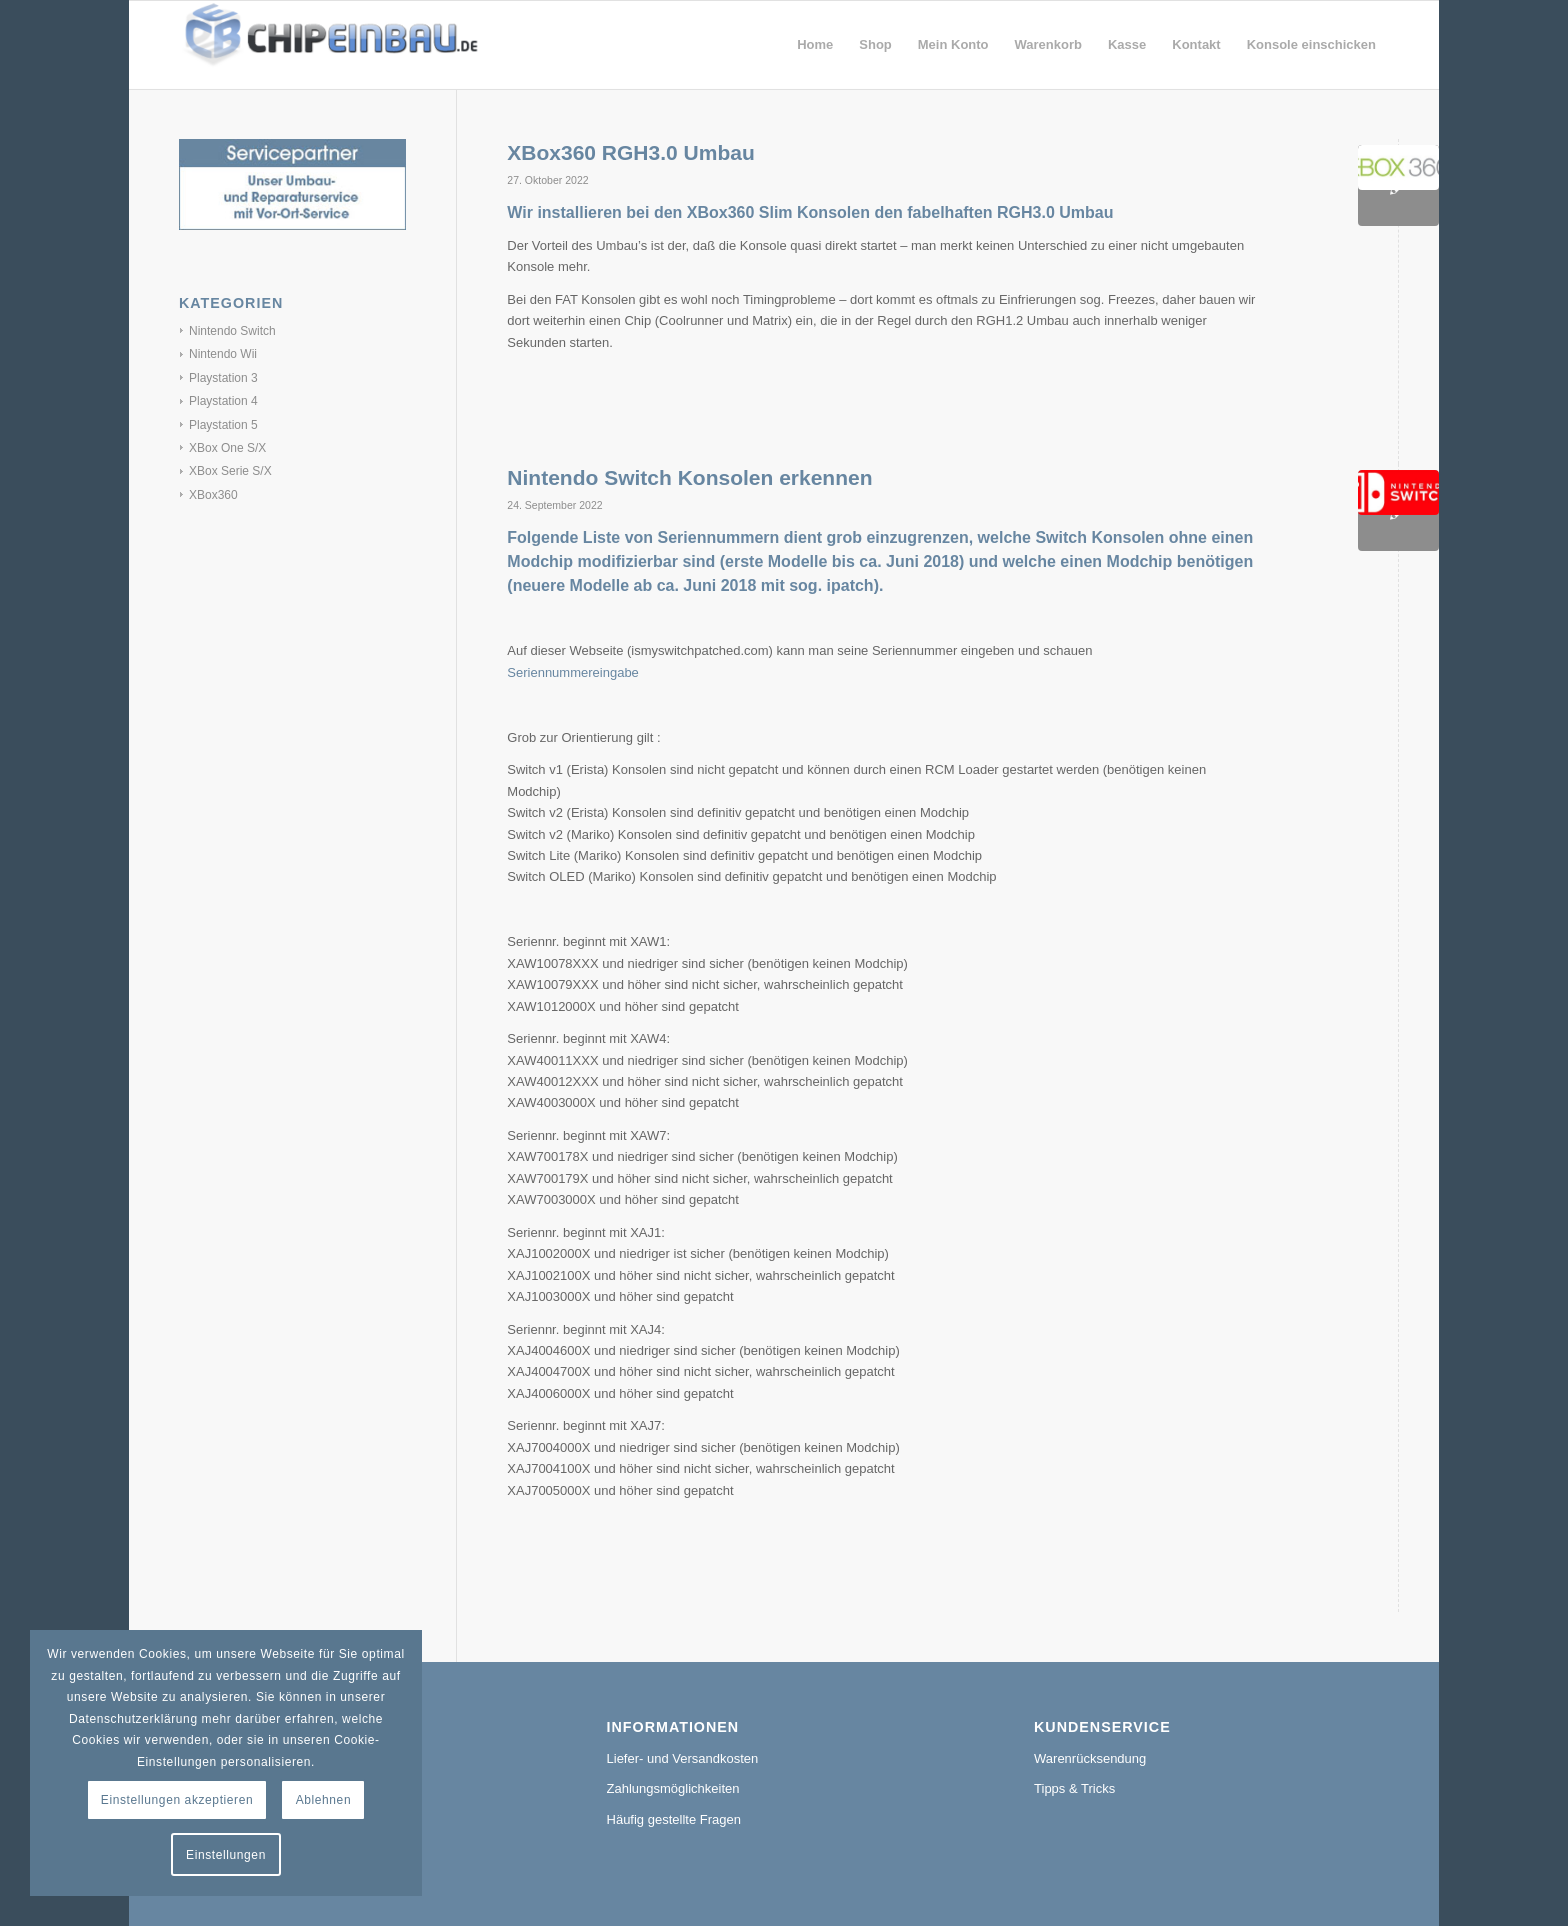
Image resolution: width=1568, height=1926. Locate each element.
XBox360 (213, 495)
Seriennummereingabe (573, 672)
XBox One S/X (227, 448)
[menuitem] (815, 45)
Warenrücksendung (1090, 1758)
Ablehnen (324, 1800)
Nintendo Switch (232, 331)
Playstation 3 (223, 378)
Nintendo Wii (223, 354)
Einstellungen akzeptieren (177, 1800)
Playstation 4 (223, 401)
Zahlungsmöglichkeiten (673, 1788)
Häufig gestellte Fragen (674, 1819)
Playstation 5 (223, 425)
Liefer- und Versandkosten (683, 1758)
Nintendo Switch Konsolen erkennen (689, 477)
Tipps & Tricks (1074, 1788)
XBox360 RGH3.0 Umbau (630, 152)
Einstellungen (226, 1855)
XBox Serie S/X (230, 471)
